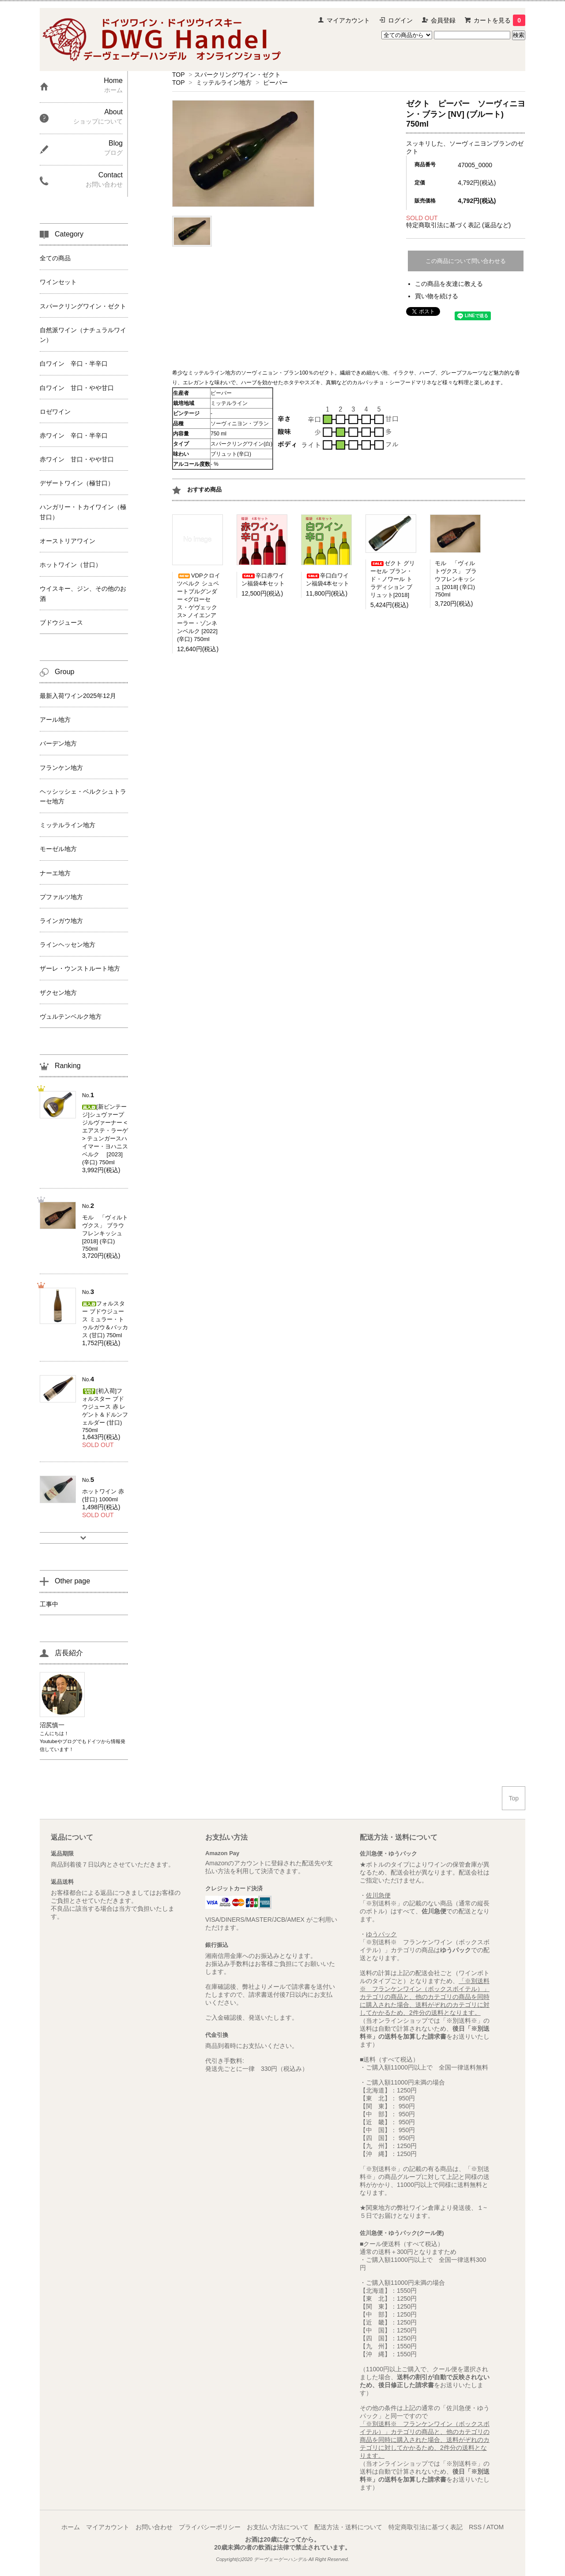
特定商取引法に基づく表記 (425, 2527)
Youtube (48, 1741)
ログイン (400, 20)
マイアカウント (348, 20)
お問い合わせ (154, 2527)
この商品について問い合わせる (466, 261)
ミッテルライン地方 (224, 82)
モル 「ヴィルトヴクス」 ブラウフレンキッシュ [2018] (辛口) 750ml (456, 579)
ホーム (70, 2527)
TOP (178, 74)
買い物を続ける (436, 296)
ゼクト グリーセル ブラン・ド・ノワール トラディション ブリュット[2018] (392, 579)
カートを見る (499, 20)
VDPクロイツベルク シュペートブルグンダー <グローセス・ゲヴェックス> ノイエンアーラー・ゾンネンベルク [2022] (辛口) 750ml (198, 607)
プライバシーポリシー (210, 2527)
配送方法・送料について (348, 2527)
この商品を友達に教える (449, 283)
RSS (475, 2527)
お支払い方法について (278, 2527)
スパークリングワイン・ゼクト (237, 74)
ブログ (69, 1741)
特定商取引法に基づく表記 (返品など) (458, 225)
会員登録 (443, 20)
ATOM (495, 2527)
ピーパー (275, 82)
